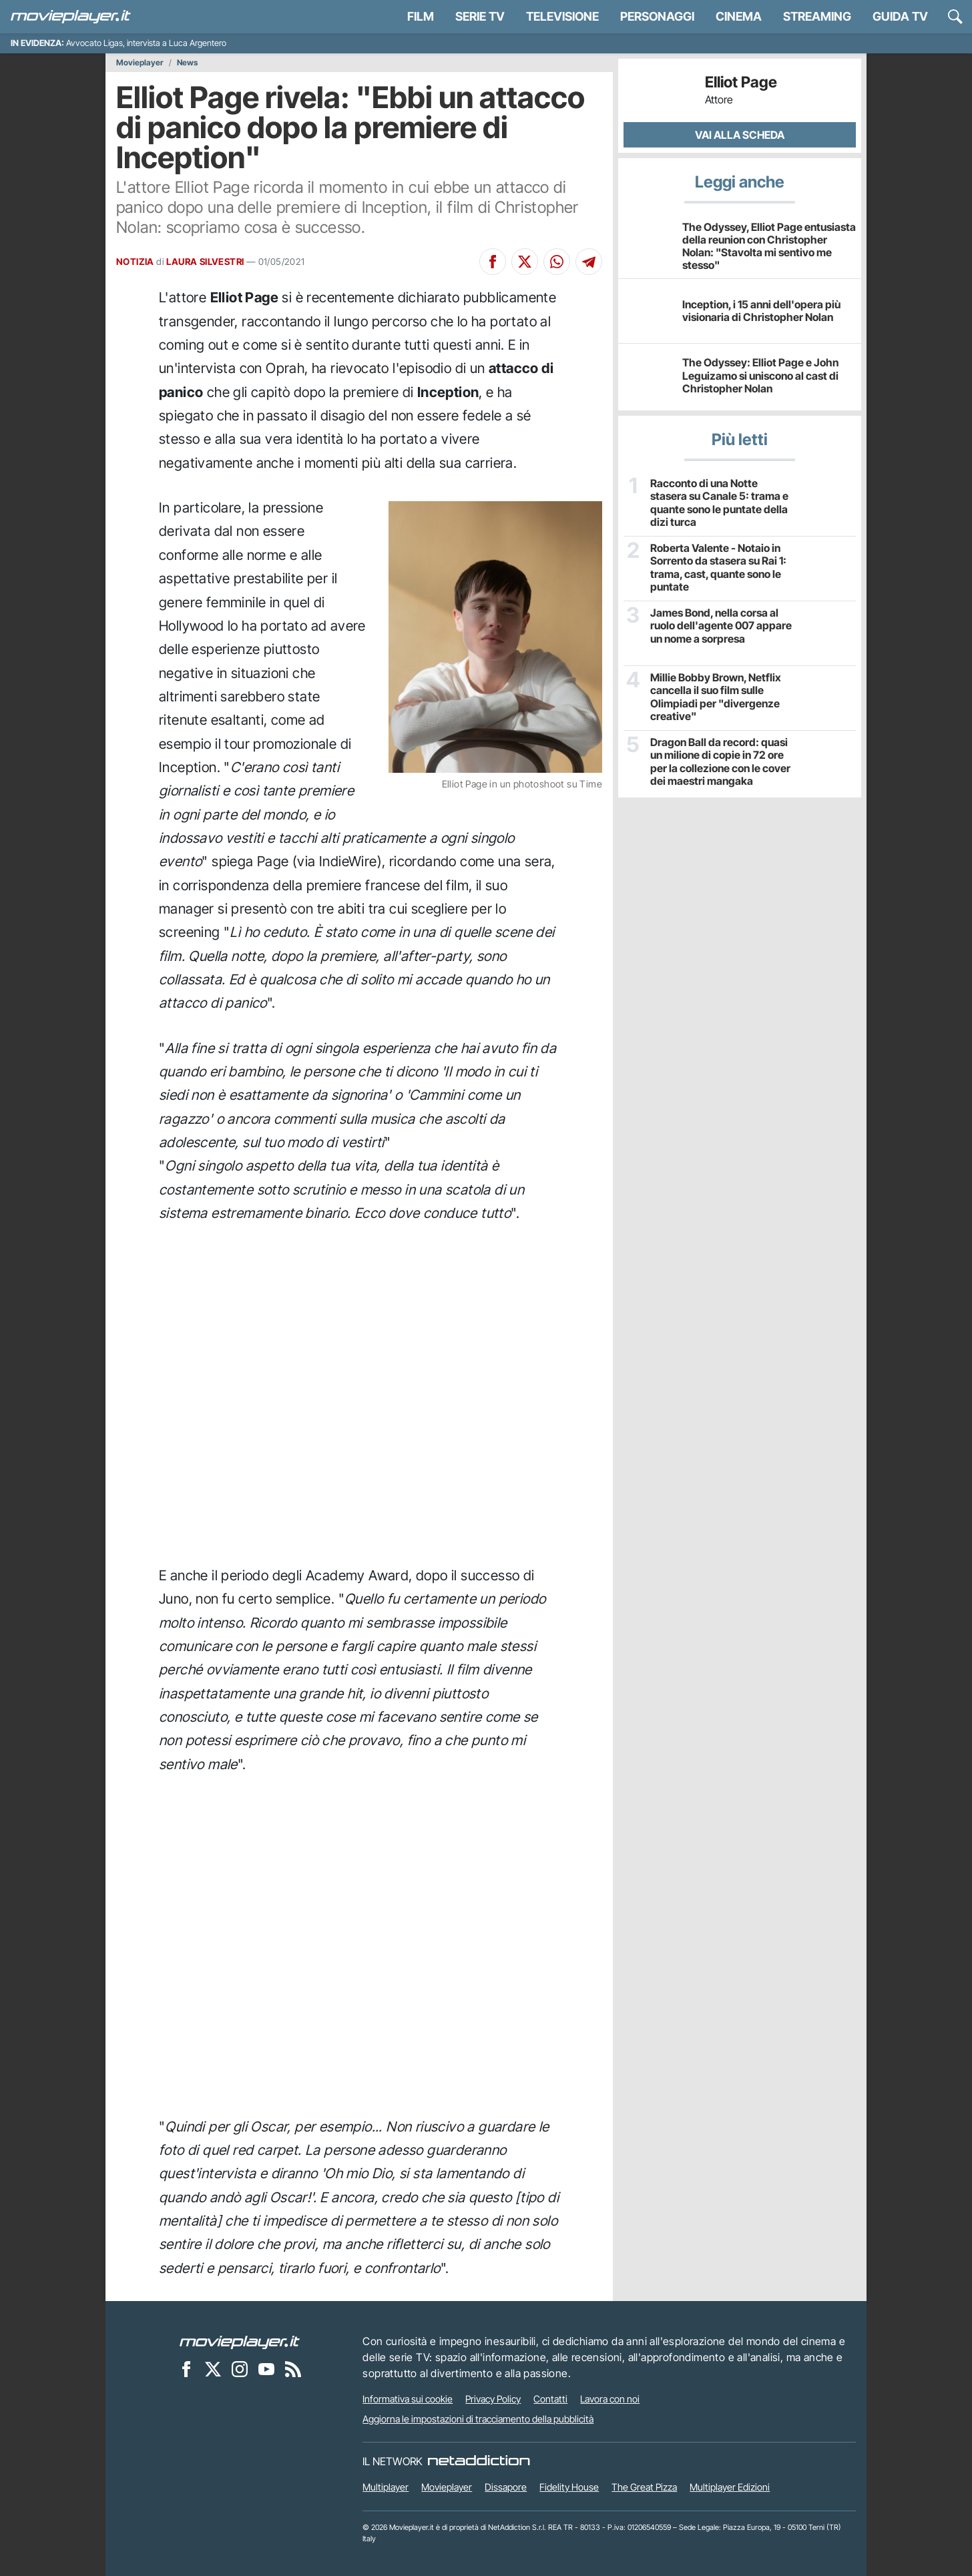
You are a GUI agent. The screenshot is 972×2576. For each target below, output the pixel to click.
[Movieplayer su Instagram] (239, 2368)
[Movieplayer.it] (71, 16)
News (187, 63)
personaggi (657, 16)
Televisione (562, 16)
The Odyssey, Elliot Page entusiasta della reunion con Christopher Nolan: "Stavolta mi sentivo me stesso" (769, 246)
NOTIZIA (135, 261)
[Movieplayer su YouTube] (266, 2368)
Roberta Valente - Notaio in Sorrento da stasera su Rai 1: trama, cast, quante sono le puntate (718, 567)
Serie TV (480, 16)
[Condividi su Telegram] (588, 261)
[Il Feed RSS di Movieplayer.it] (293, 2368)
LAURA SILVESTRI (205, 261)
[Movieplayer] (240, 2341)
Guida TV (900, 16)
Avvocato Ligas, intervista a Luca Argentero (146, 43)
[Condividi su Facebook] (492, 261)
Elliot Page (741, 82)
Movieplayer (140, 63)
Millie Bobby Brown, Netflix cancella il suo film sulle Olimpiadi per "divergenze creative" (715, 697)
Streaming (817, 16)
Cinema (739, 16)
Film (420, 16)
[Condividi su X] (524, 261)
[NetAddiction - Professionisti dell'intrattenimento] (478, 2461)
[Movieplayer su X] (213, 2368)
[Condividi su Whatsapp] (556, 261)
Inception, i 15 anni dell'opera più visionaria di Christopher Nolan (761, 311)
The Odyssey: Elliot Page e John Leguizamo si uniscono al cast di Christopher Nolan (760, 375)
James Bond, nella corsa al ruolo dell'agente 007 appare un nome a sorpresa (721, 626)
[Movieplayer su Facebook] (186, 2368)
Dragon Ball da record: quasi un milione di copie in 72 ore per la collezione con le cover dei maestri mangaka (720, 761)
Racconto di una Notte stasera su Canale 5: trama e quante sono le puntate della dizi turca (719, 503)
